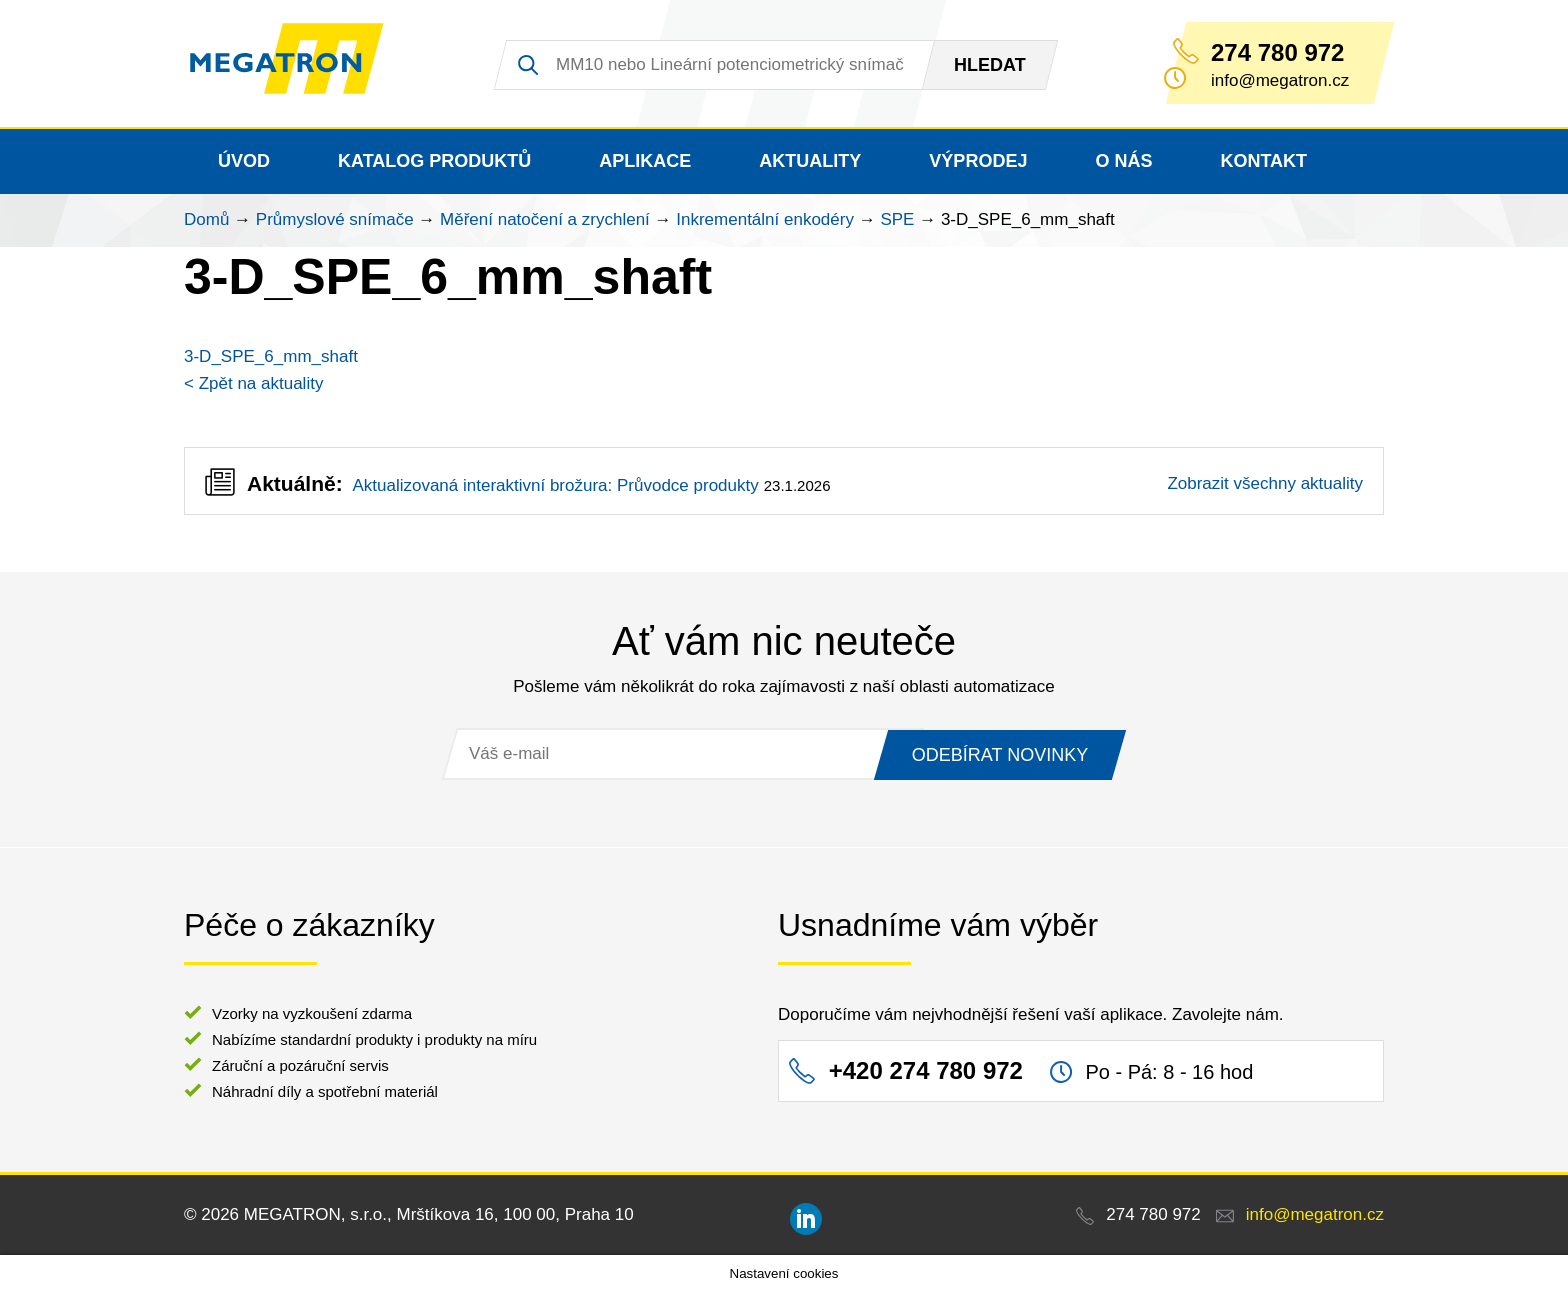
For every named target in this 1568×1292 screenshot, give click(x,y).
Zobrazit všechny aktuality (1265, 483)
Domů (206, 219)
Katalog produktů (434, 161)
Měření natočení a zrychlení (545, 219)
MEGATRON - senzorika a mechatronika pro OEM (298, 64)
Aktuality (810, 161)
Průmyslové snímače (335, 219)
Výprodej (978, 161)
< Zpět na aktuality (253, 383)
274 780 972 (1277, 53)
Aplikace (645, 161)
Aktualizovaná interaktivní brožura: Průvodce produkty (555, 485)
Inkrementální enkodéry (765, 219)
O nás (1123, 161)
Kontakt (1263, 161)
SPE (897, 219)
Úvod (244, 161)
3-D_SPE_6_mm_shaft (271, 356)
